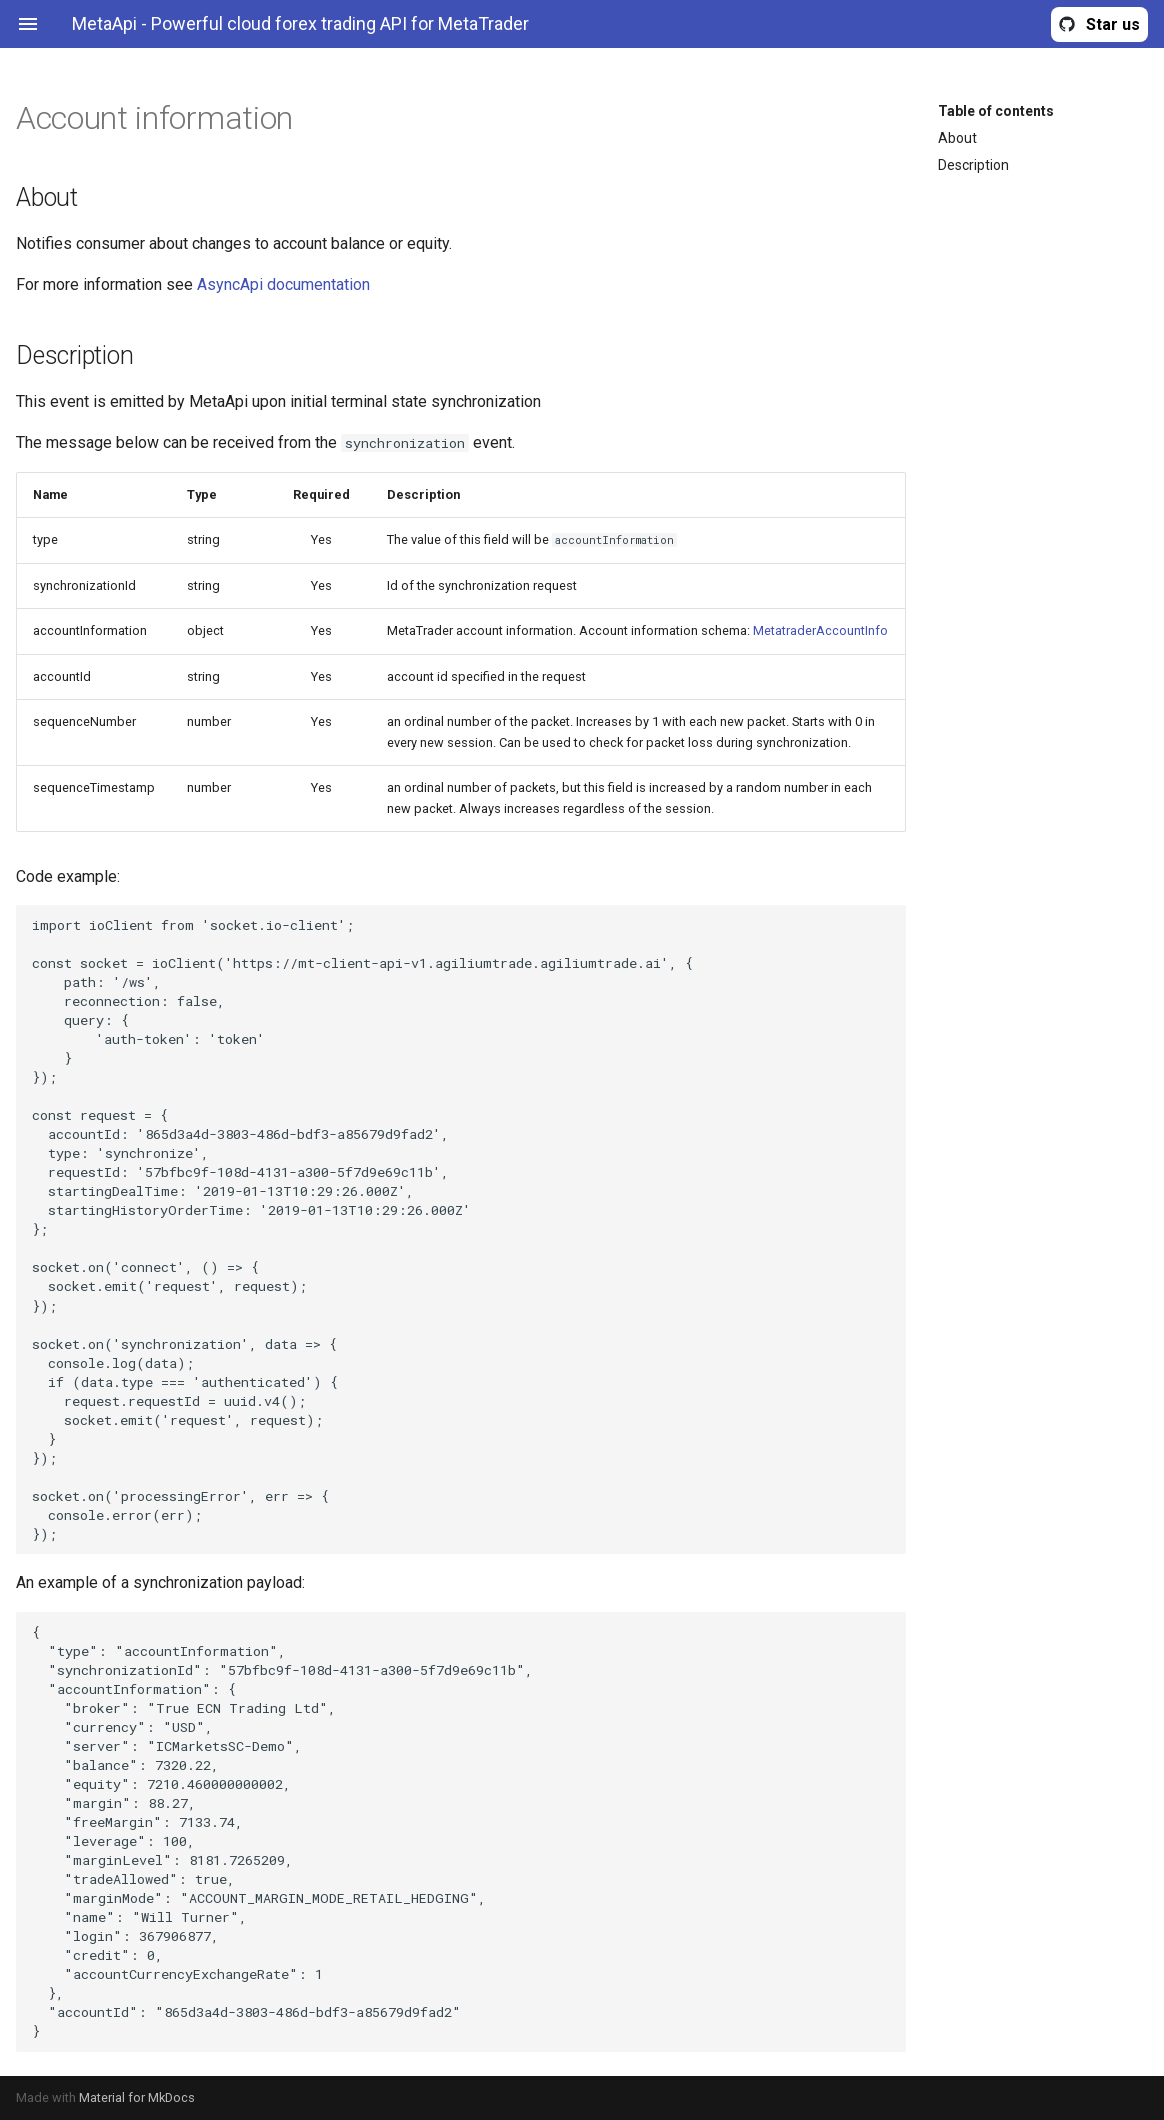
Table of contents (996, 111)
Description (973, 165)
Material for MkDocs (137, 2097)
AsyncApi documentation (283, 284)
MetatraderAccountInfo (820, 630)
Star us (1113, 24)
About (957, 138)
